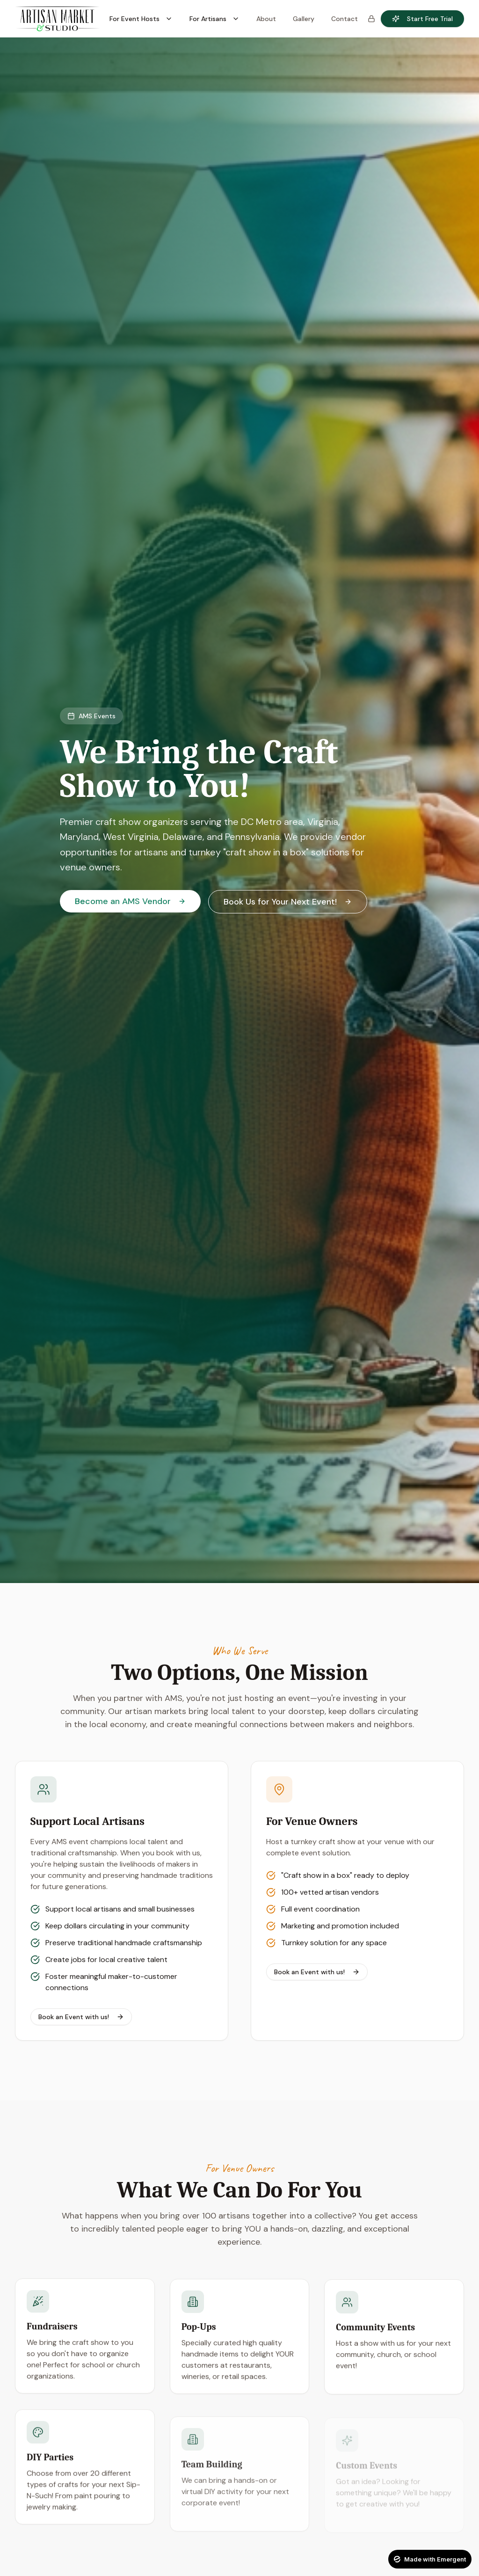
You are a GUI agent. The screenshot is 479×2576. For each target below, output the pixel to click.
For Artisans (214, 19)
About (266, 19)
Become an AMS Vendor (130, 901)
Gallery (303, 19)
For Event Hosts (141, 19)
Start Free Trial (422, 19)
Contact (344, 19)
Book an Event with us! (81, 2017)
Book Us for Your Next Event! (288, 901)
